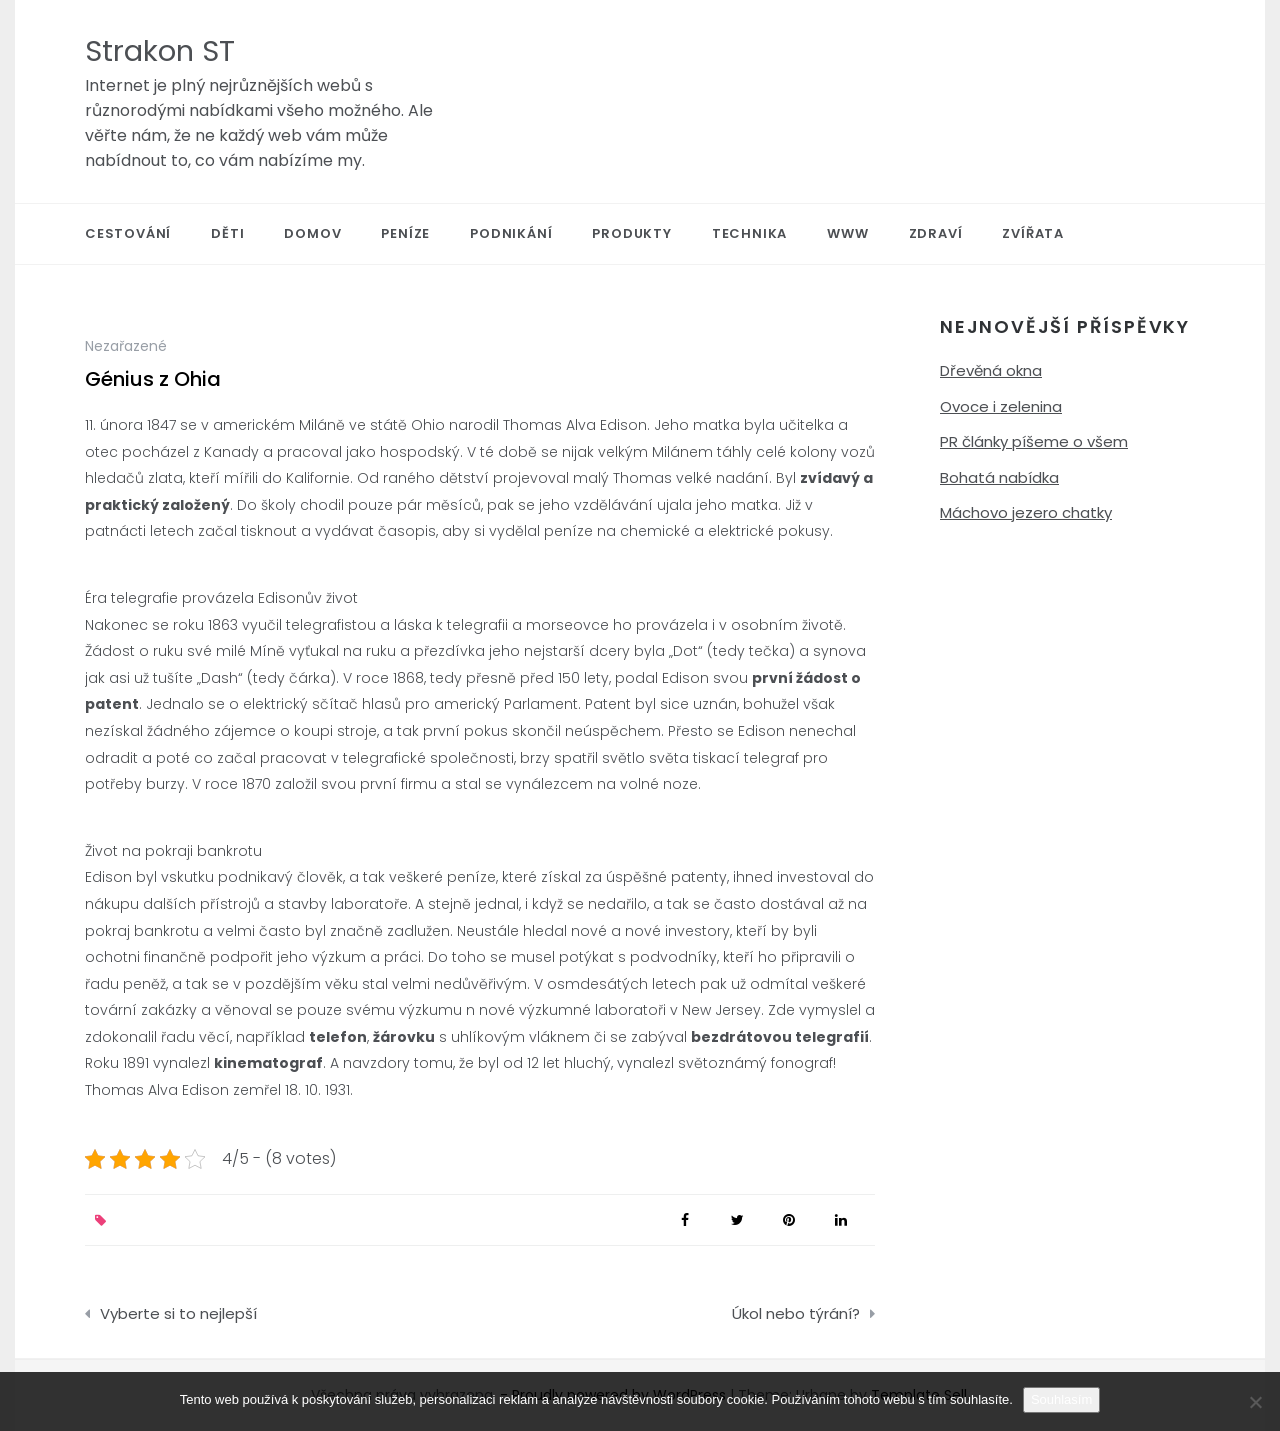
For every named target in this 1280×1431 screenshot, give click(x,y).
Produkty (631, 233)
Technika (749, 233)
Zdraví (936, 233)
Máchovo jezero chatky (1026, 512)
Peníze (405, 233)
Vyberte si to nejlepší (178, 1313)
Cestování (128, 233)
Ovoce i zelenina (1001, 406)
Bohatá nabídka (999, 477)
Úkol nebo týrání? (796, 1313)
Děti (227, 233)
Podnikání (511, 233)
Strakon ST (160, 51)
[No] (1255, 1402)
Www (847, 233)
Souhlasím (1061, 1399)
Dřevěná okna (991, 370)
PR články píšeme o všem (1034, 441)
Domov (312, 233)
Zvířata (1033, 233)
